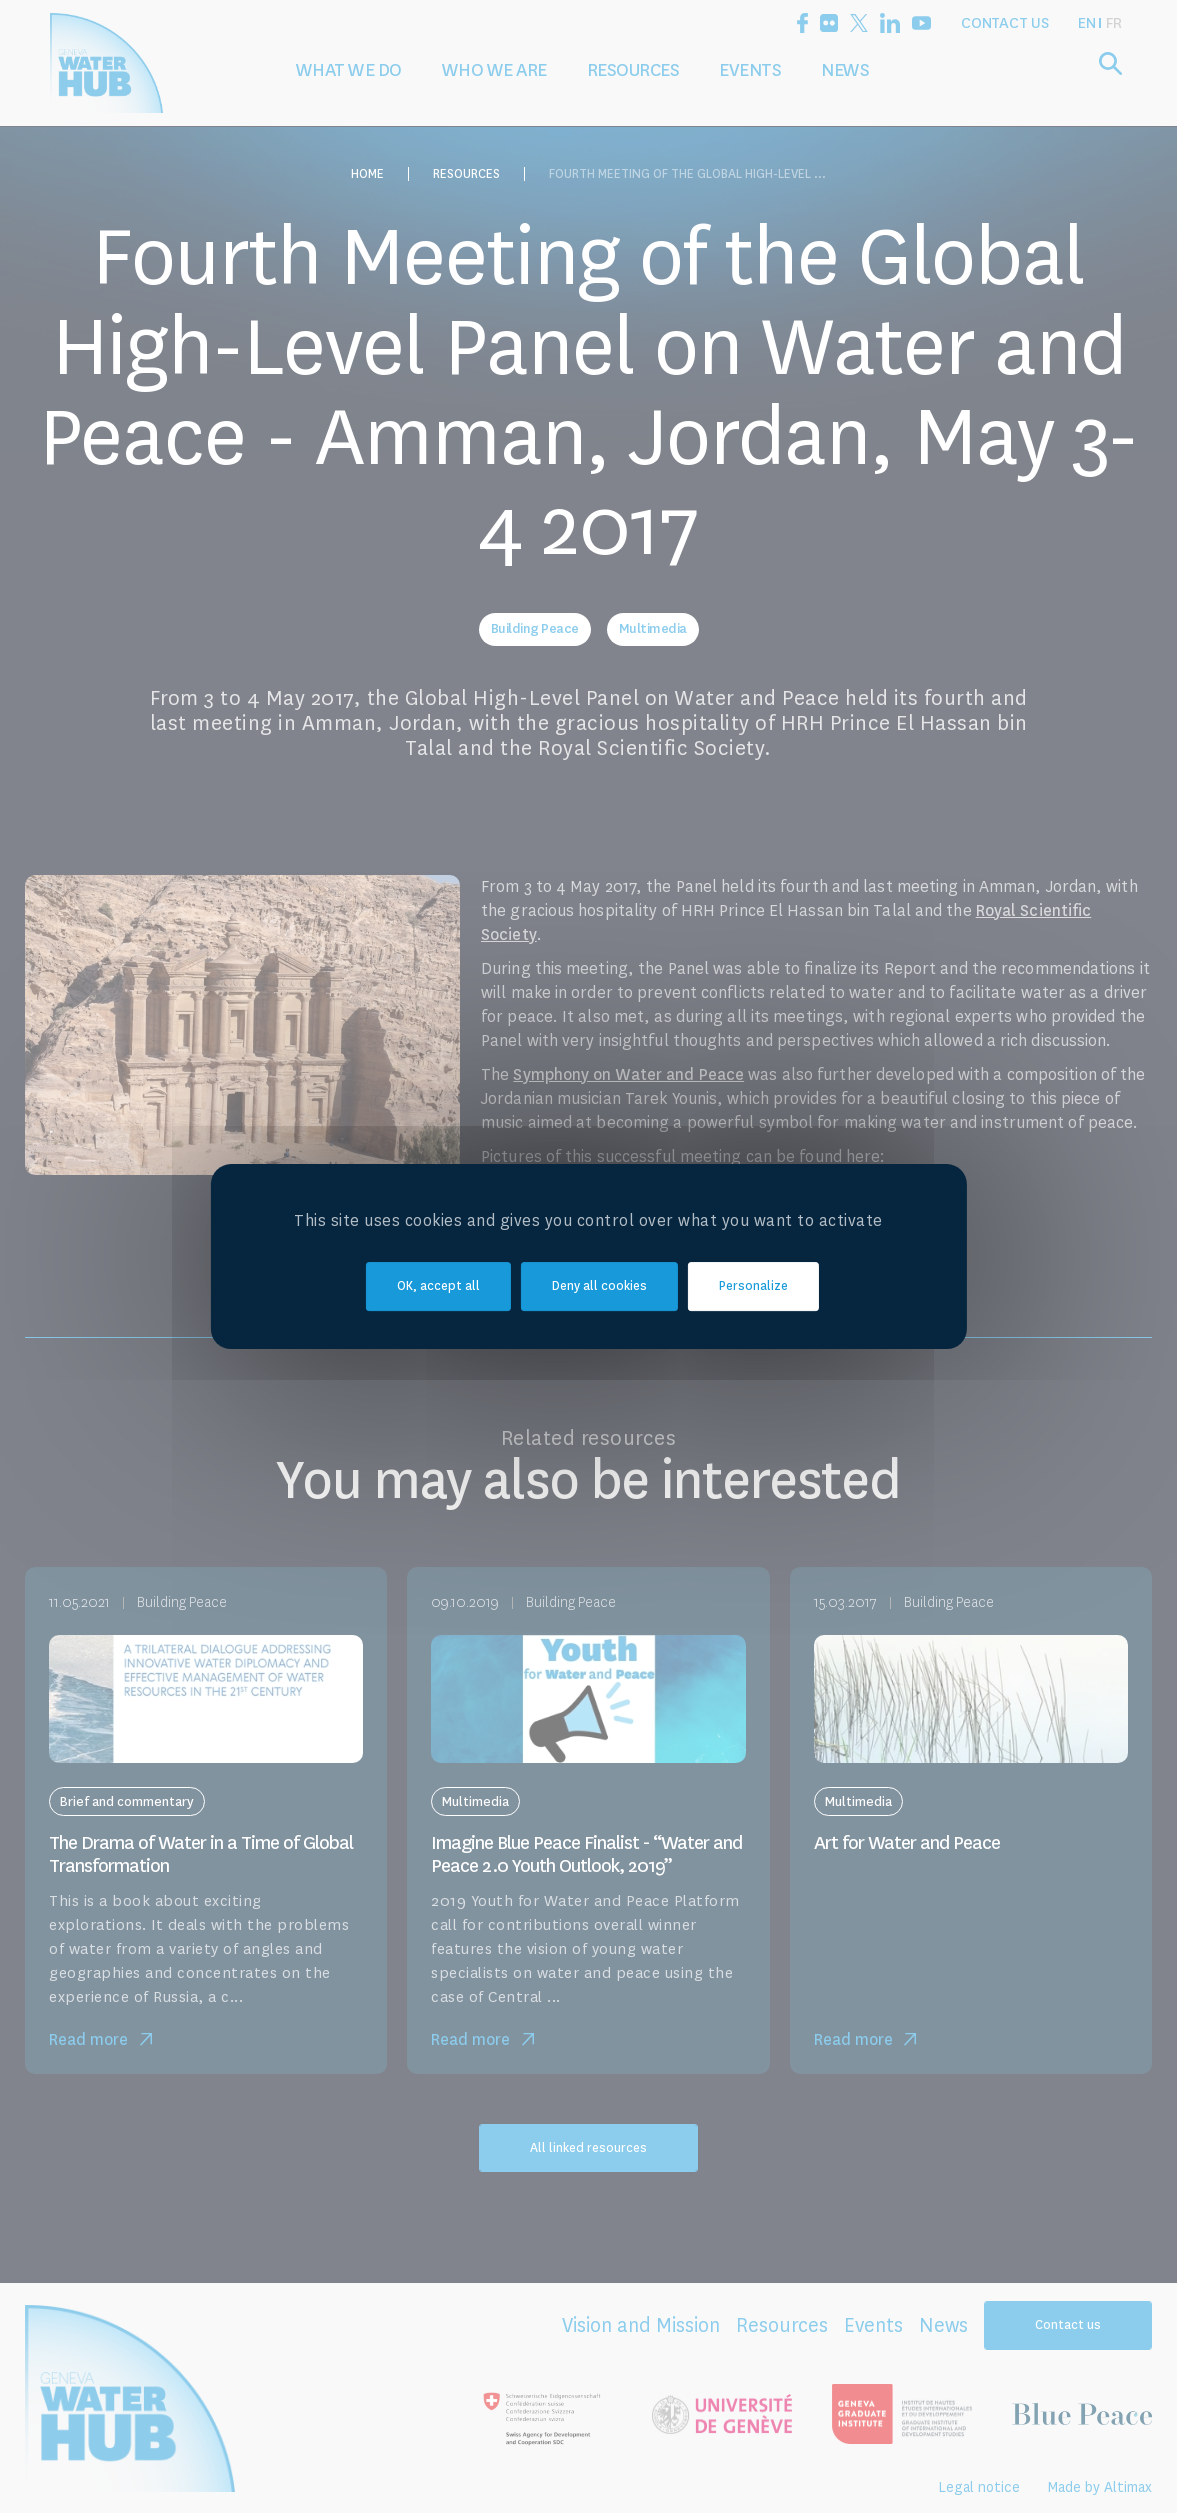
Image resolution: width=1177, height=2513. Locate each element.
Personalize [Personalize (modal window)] (753, 1287)
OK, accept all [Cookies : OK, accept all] (438, 1287)
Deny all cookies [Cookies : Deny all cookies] (599, 1287)
